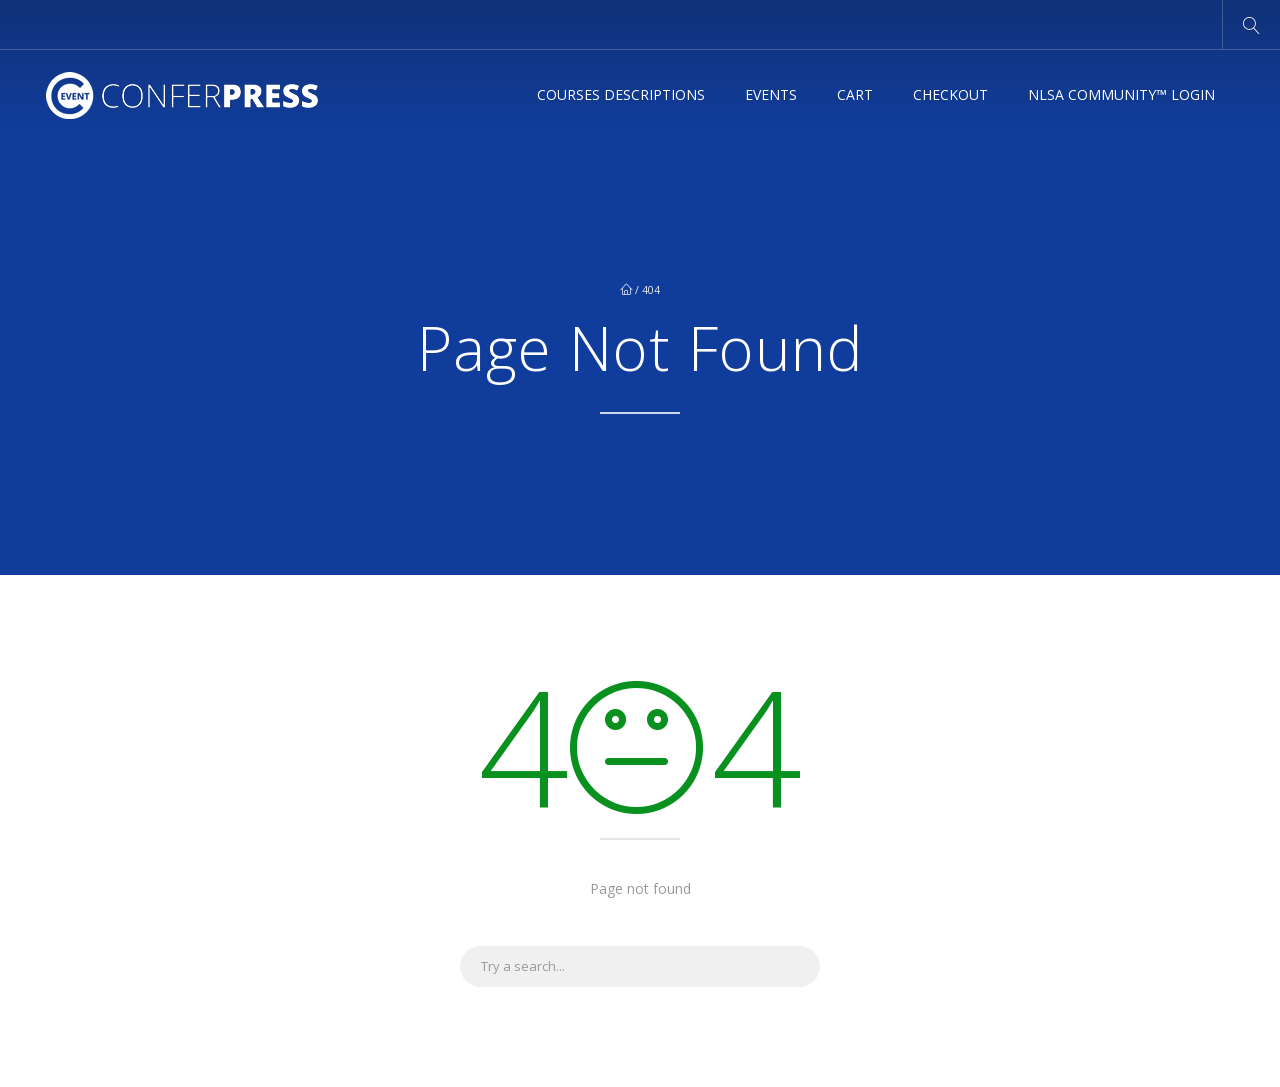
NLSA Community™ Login (1121, 95)
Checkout (950, 95)
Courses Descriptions (621, 95)
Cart (855, 95)
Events (771, 95)
